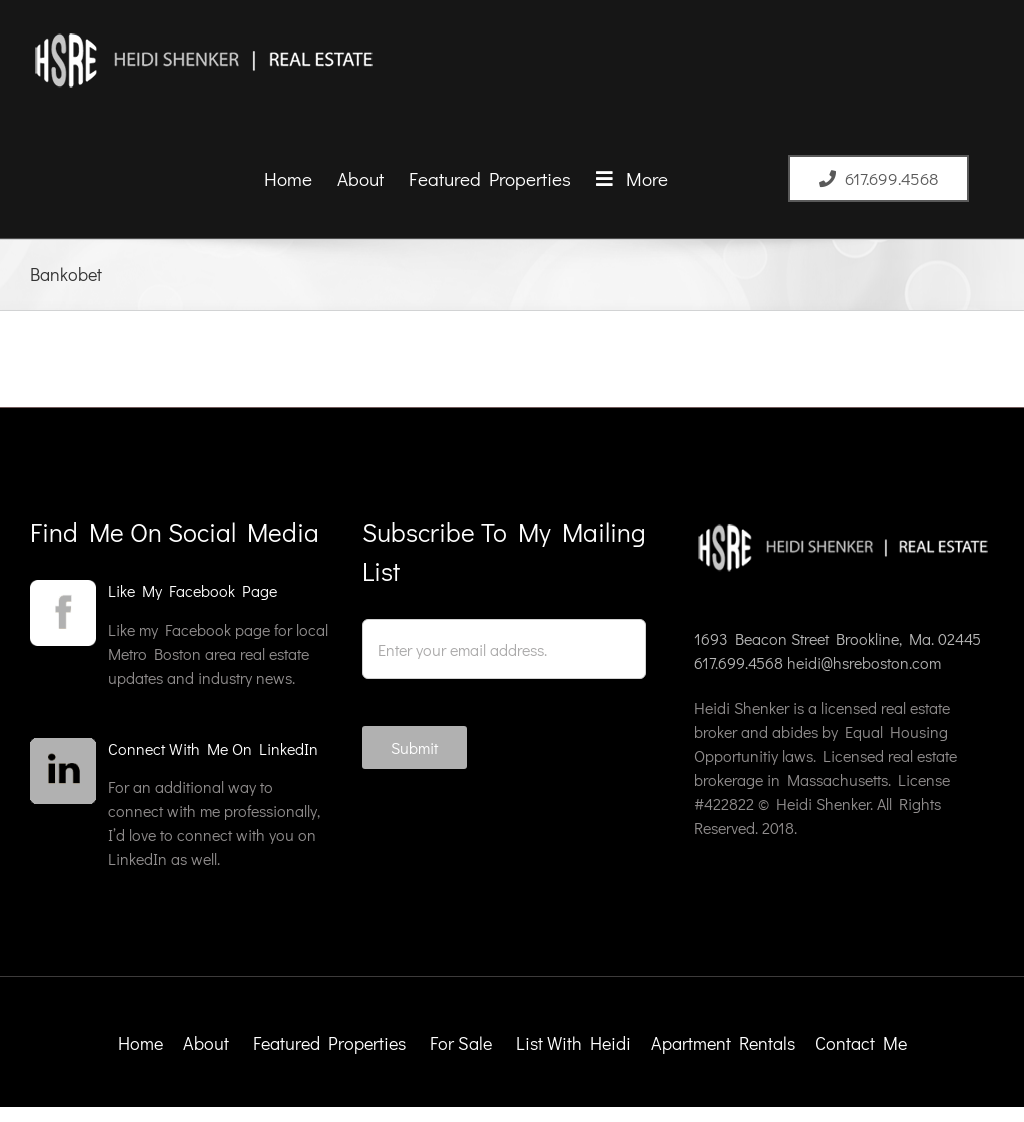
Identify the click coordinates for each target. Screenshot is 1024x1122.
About (206, 1043)
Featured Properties (331, 1043)
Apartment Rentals (725, 1043)
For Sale (461, 1043)
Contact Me (861, 1043)
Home (140, 1043)
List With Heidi (575, 1043)
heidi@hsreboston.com (864, 662)
